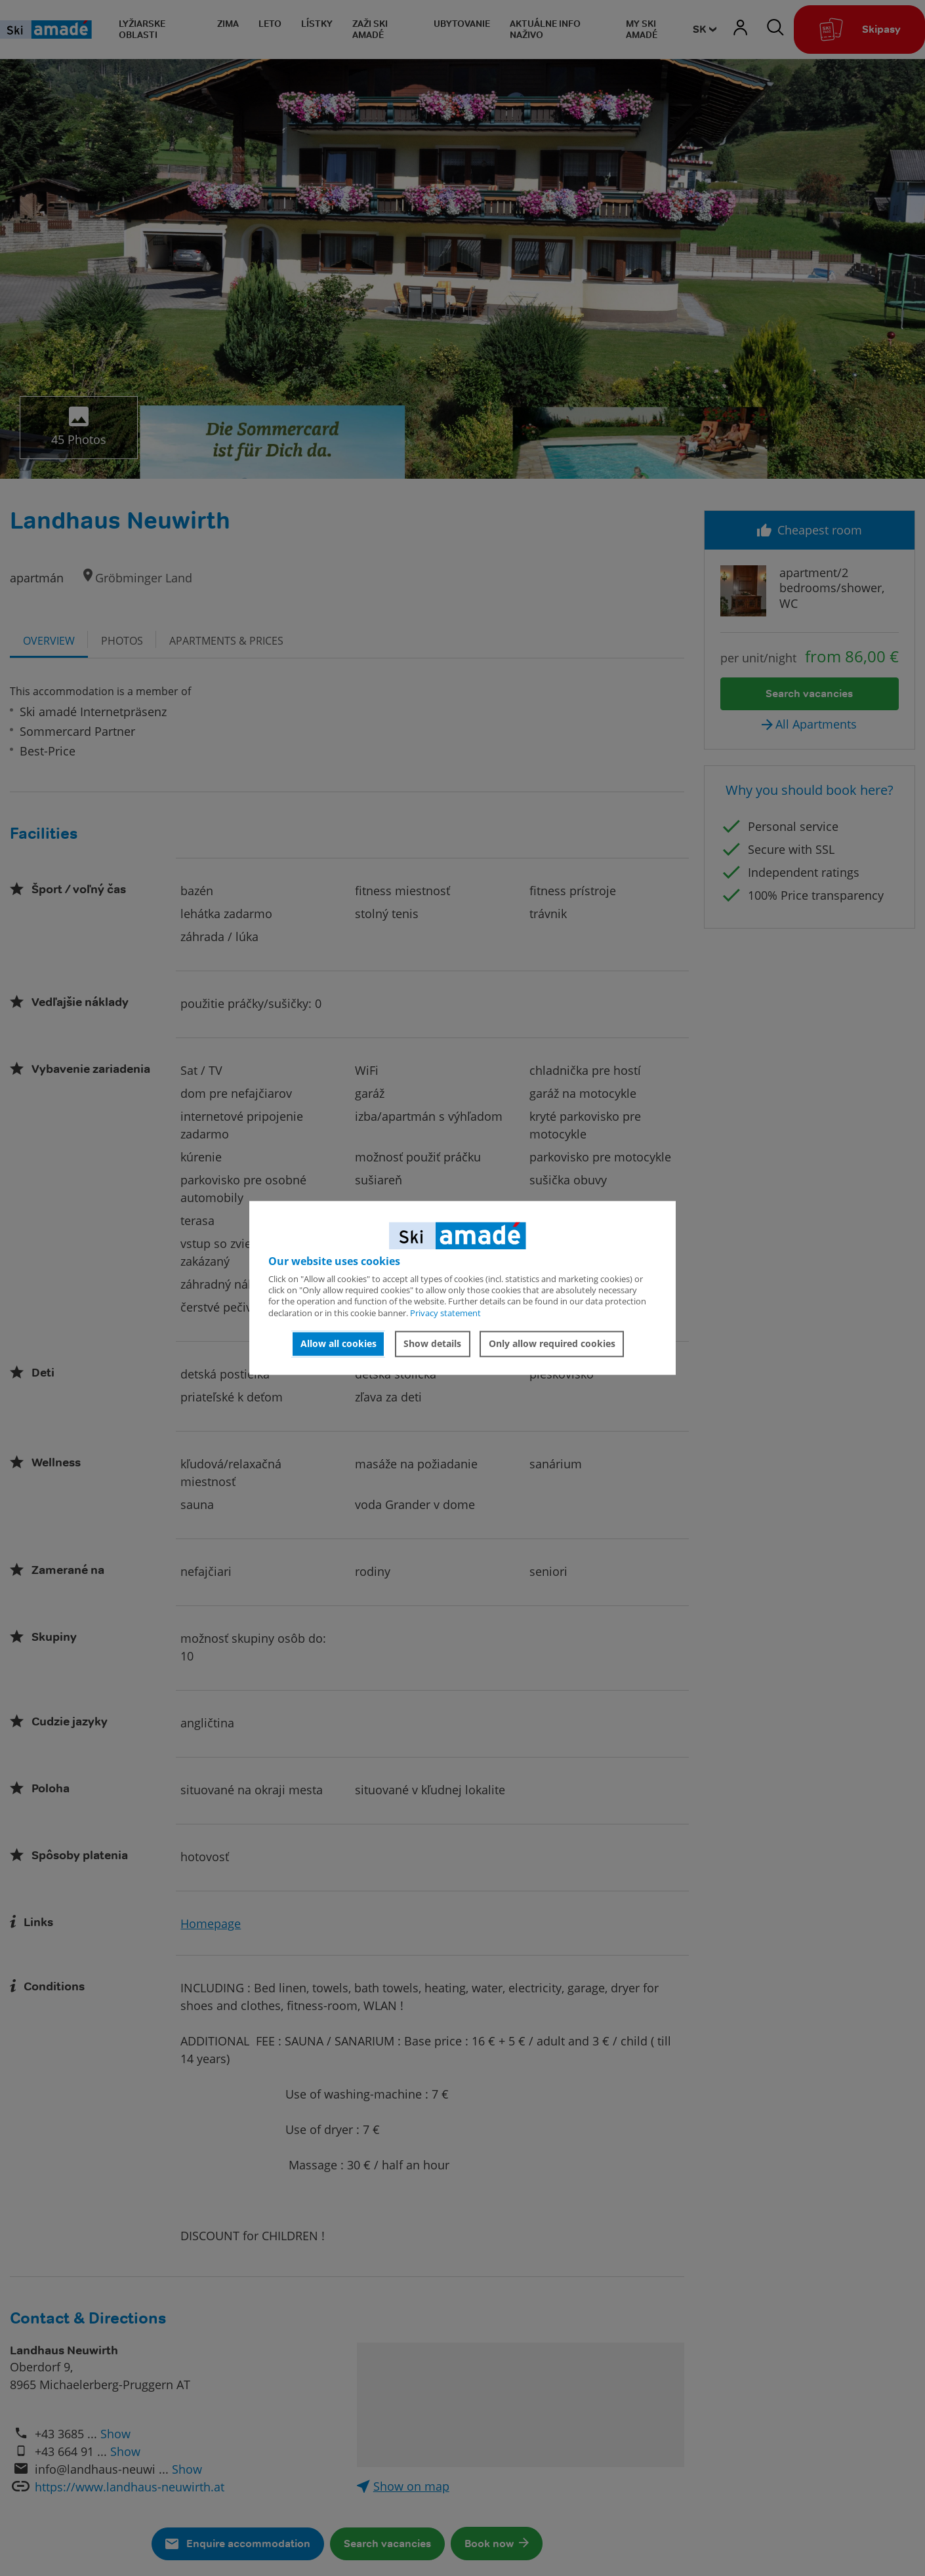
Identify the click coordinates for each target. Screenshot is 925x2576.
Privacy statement (445, 1313)
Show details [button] (432, 1343)
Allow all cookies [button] (338, 1343)
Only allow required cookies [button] (552, 1343)
